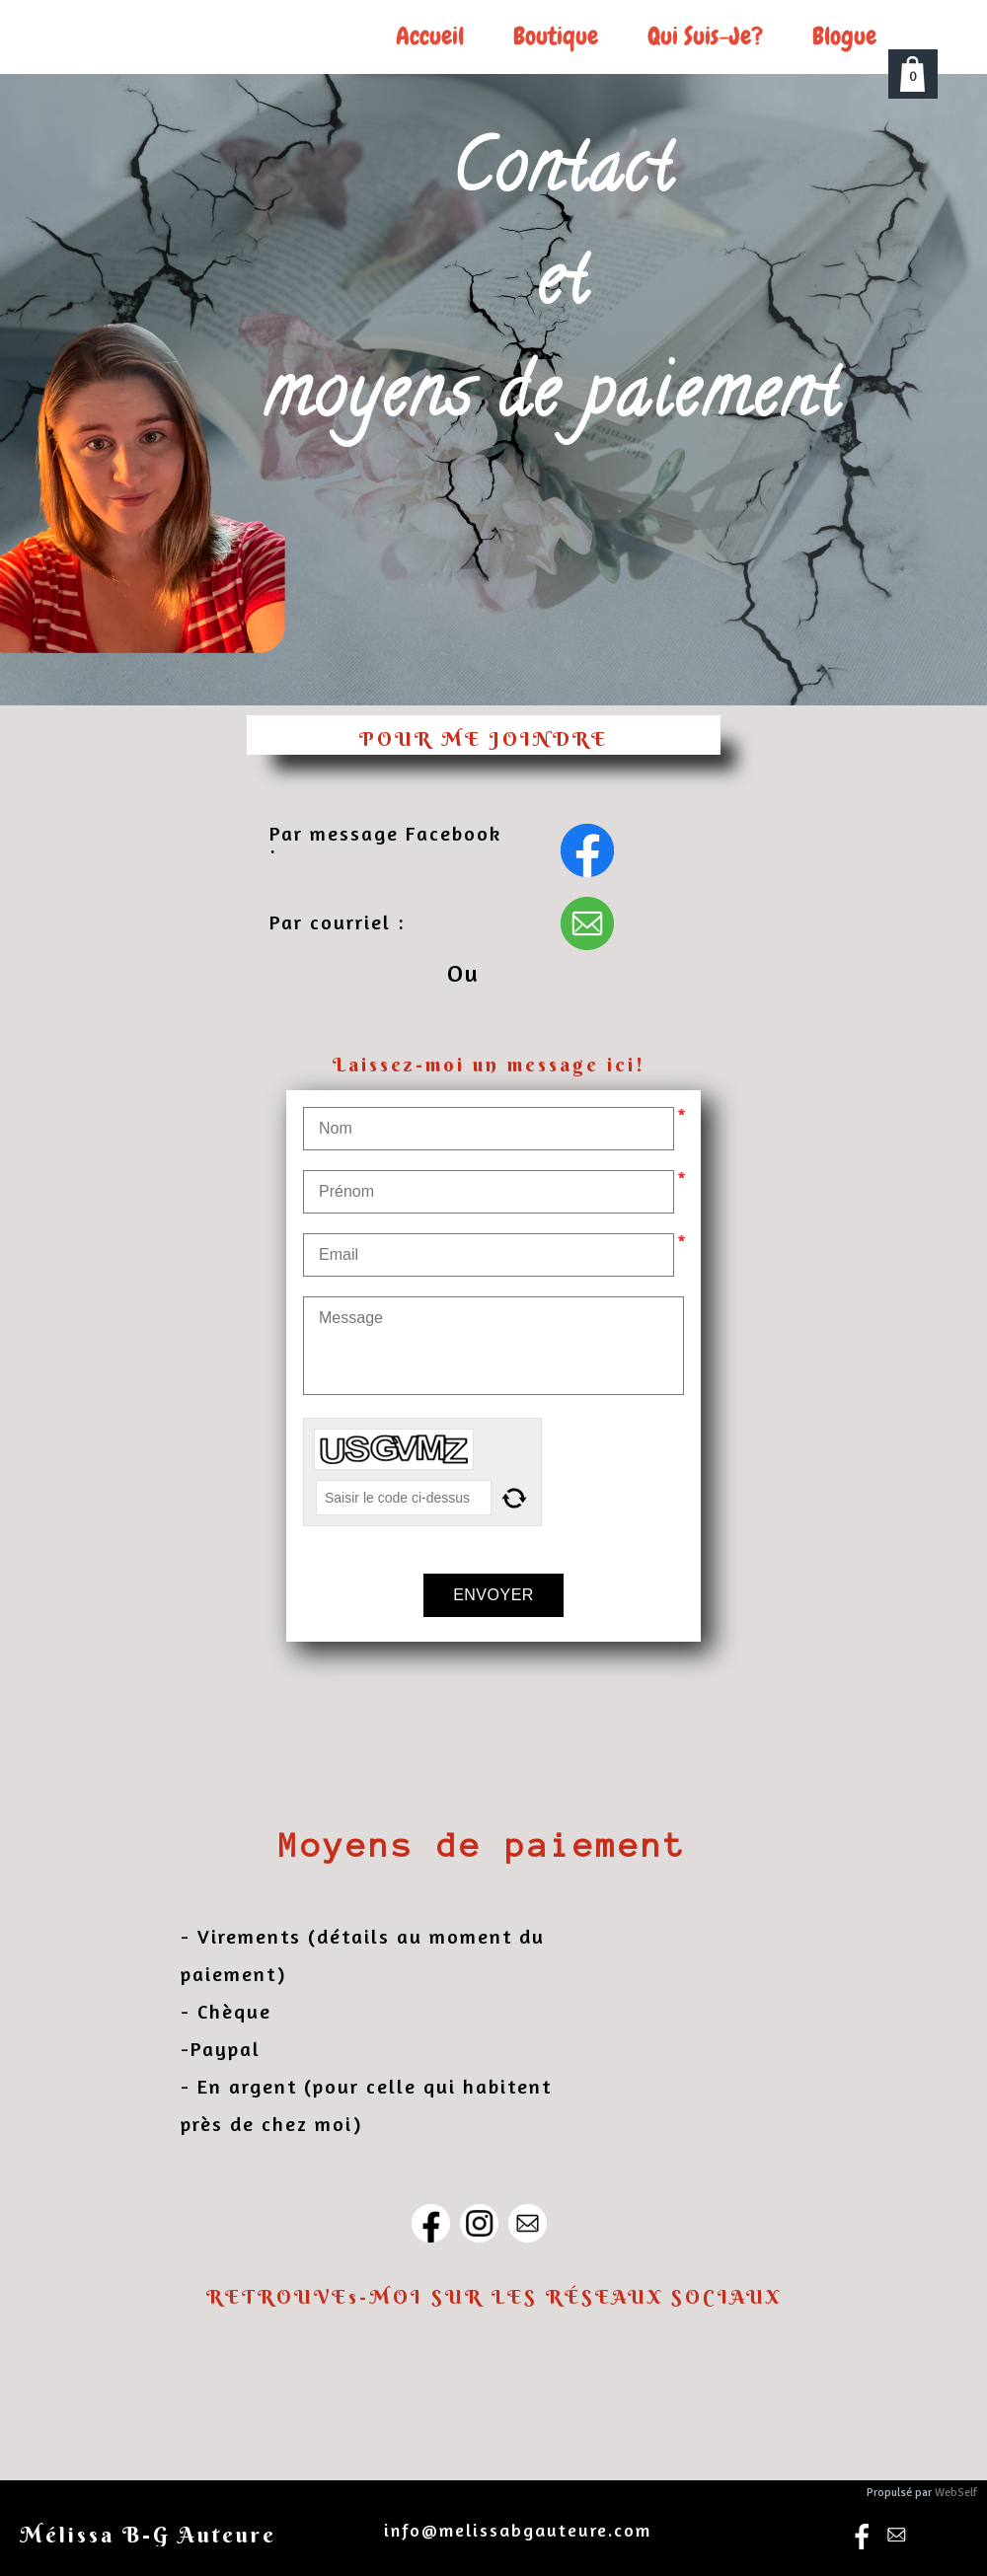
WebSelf (956, 2492)
